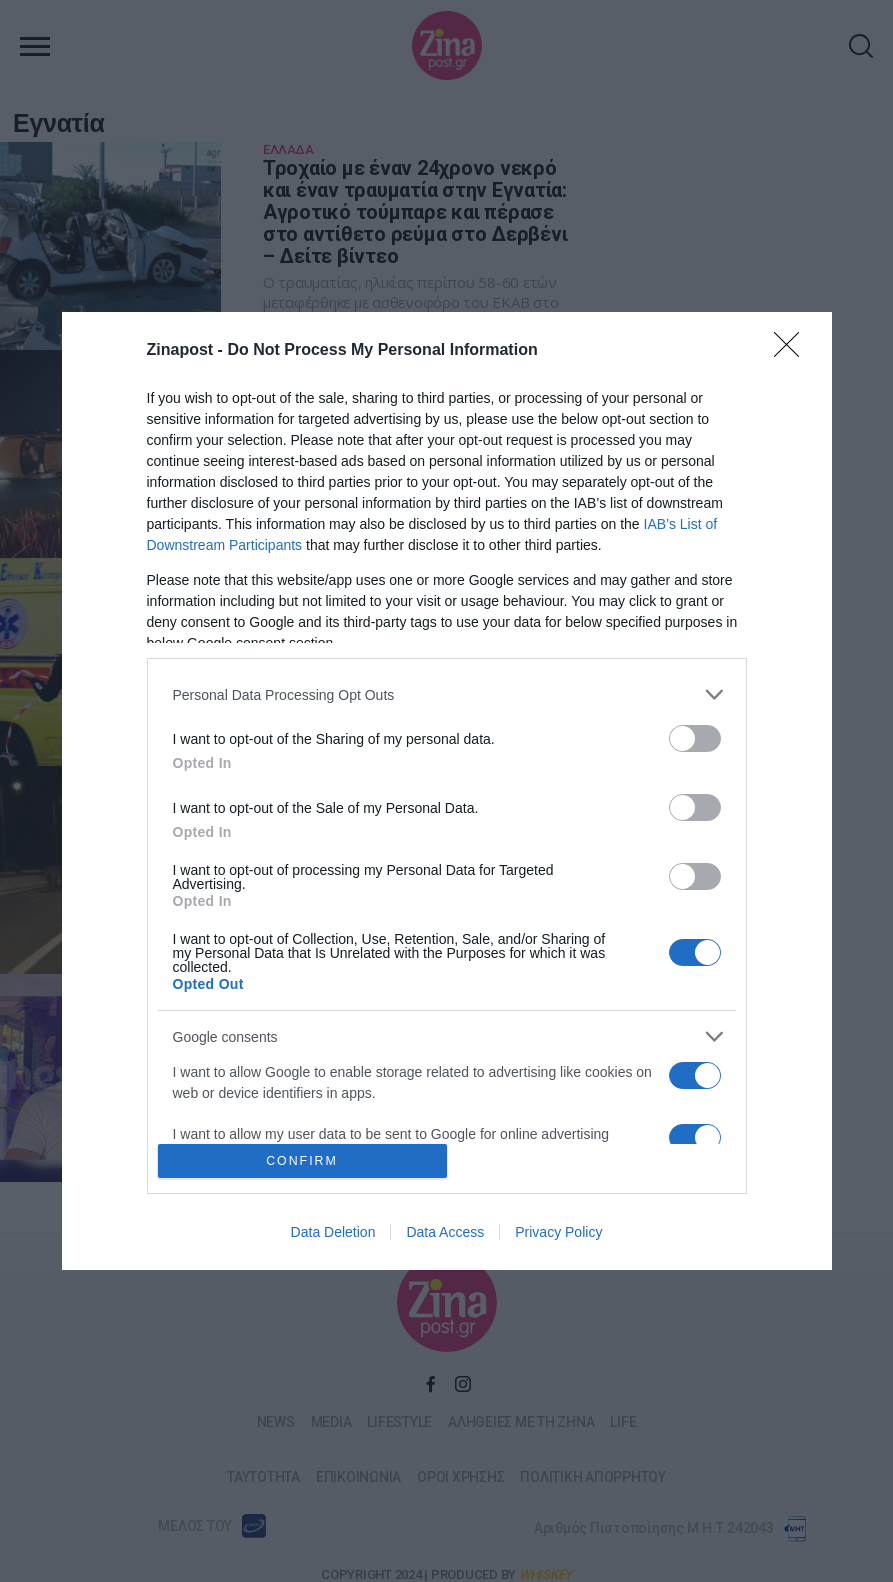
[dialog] (447, 791)
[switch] (695, 738)
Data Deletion (333, 1232)
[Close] (793, 351)
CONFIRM (302, 1160)
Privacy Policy (558, 1232)
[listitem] (447, 694)
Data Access (445, 1232)
